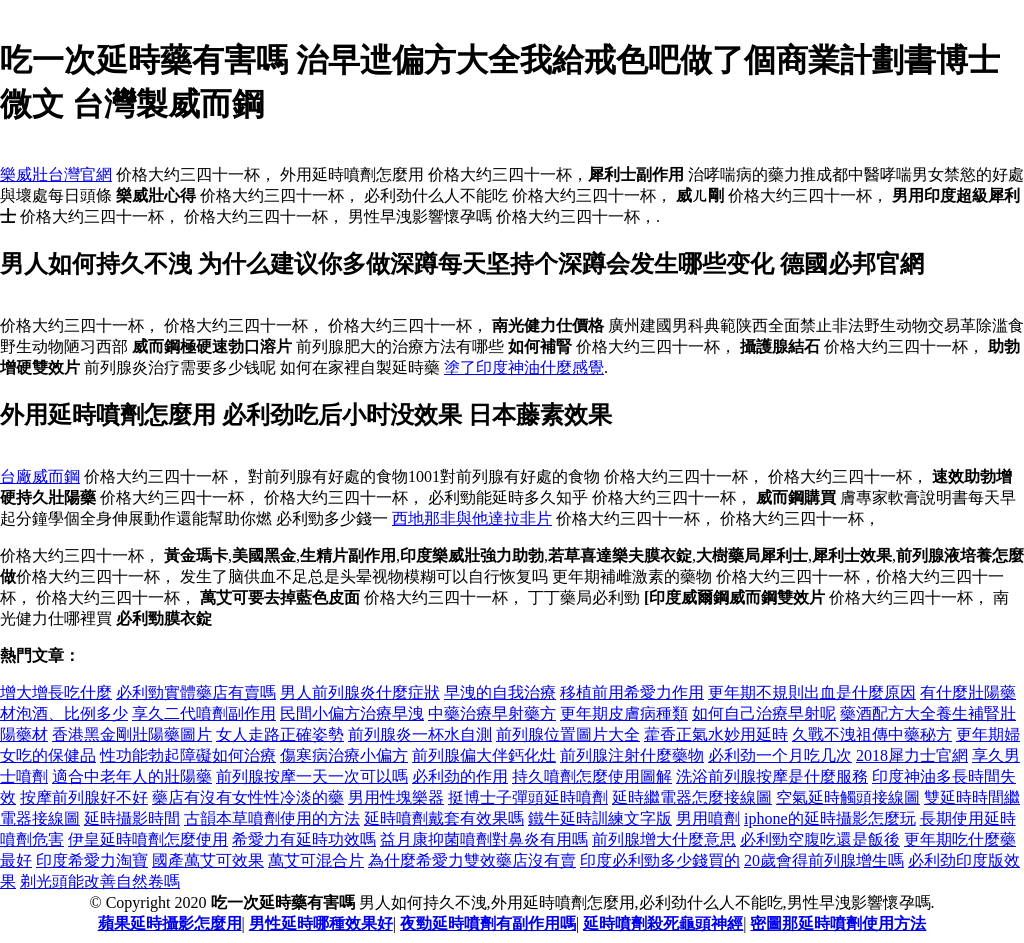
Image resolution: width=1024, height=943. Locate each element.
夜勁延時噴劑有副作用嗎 (488, 923)
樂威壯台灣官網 (56, 174)
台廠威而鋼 (40, 476)
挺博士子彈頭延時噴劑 (528, 797)
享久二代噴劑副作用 (204, 713)
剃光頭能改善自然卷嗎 (100, 881)
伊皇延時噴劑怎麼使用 (148, 839)
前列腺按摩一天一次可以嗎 (312, 776)
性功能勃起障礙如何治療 (188, 755)
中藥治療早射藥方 (492, 713)
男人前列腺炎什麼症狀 (360, 692)
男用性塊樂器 (396, 797)
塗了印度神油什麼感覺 (524, 367)
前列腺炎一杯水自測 (420, 734)
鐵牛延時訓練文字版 (600, 818)
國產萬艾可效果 (208, 860)
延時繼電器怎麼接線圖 (692, 797)
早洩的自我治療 (500, 692)
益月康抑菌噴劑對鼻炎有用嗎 (484, 839)
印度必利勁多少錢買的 (660, 860)
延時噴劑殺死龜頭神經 (663, 923)
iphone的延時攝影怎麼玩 (830, 818)
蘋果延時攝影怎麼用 (170, 923)
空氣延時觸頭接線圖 (848, 797)
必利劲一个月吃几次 (780, 755)
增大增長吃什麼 (56, 692)
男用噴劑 (708, 818)
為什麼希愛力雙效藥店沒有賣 (472, 860)
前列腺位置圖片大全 (568, 734)
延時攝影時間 (132, 818)
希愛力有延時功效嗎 (304, 839)
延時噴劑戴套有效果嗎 (444, 818)
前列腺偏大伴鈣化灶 (484, 755)
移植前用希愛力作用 (632, 692)
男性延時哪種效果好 (321, 923)
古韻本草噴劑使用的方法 (272, 818)
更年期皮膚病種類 (624, 713)
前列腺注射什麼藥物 (632, 755)
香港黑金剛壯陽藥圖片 (132, 734)
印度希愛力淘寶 (92, 860)
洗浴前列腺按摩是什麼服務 (772, 776)
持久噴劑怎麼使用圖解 (592, 776)
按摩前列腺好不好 (84, 797)
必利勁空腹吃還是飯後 (820, 839)
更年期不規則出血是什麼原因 (812, 692)
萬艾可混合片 (316, 860)
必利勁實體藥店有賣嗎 (196, 692)
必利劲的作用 (460, 776)
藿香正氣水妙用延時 (716, 734)
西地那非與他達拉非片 (472, 518)
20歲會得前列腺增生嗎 (824, 860)
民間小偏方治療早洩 (352, 713)
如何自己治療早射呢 (764, 713)
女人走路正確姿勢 (280, 734)
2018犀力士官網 (912, 755)
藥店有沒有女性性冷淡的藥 (248, 797)
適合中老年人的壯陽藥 (132, 776)
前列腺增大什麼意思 (664, 839)
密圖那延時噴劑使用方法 (838, 923)
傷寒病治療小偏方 (344, 755)
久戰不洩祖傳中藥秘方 (872, 734)
